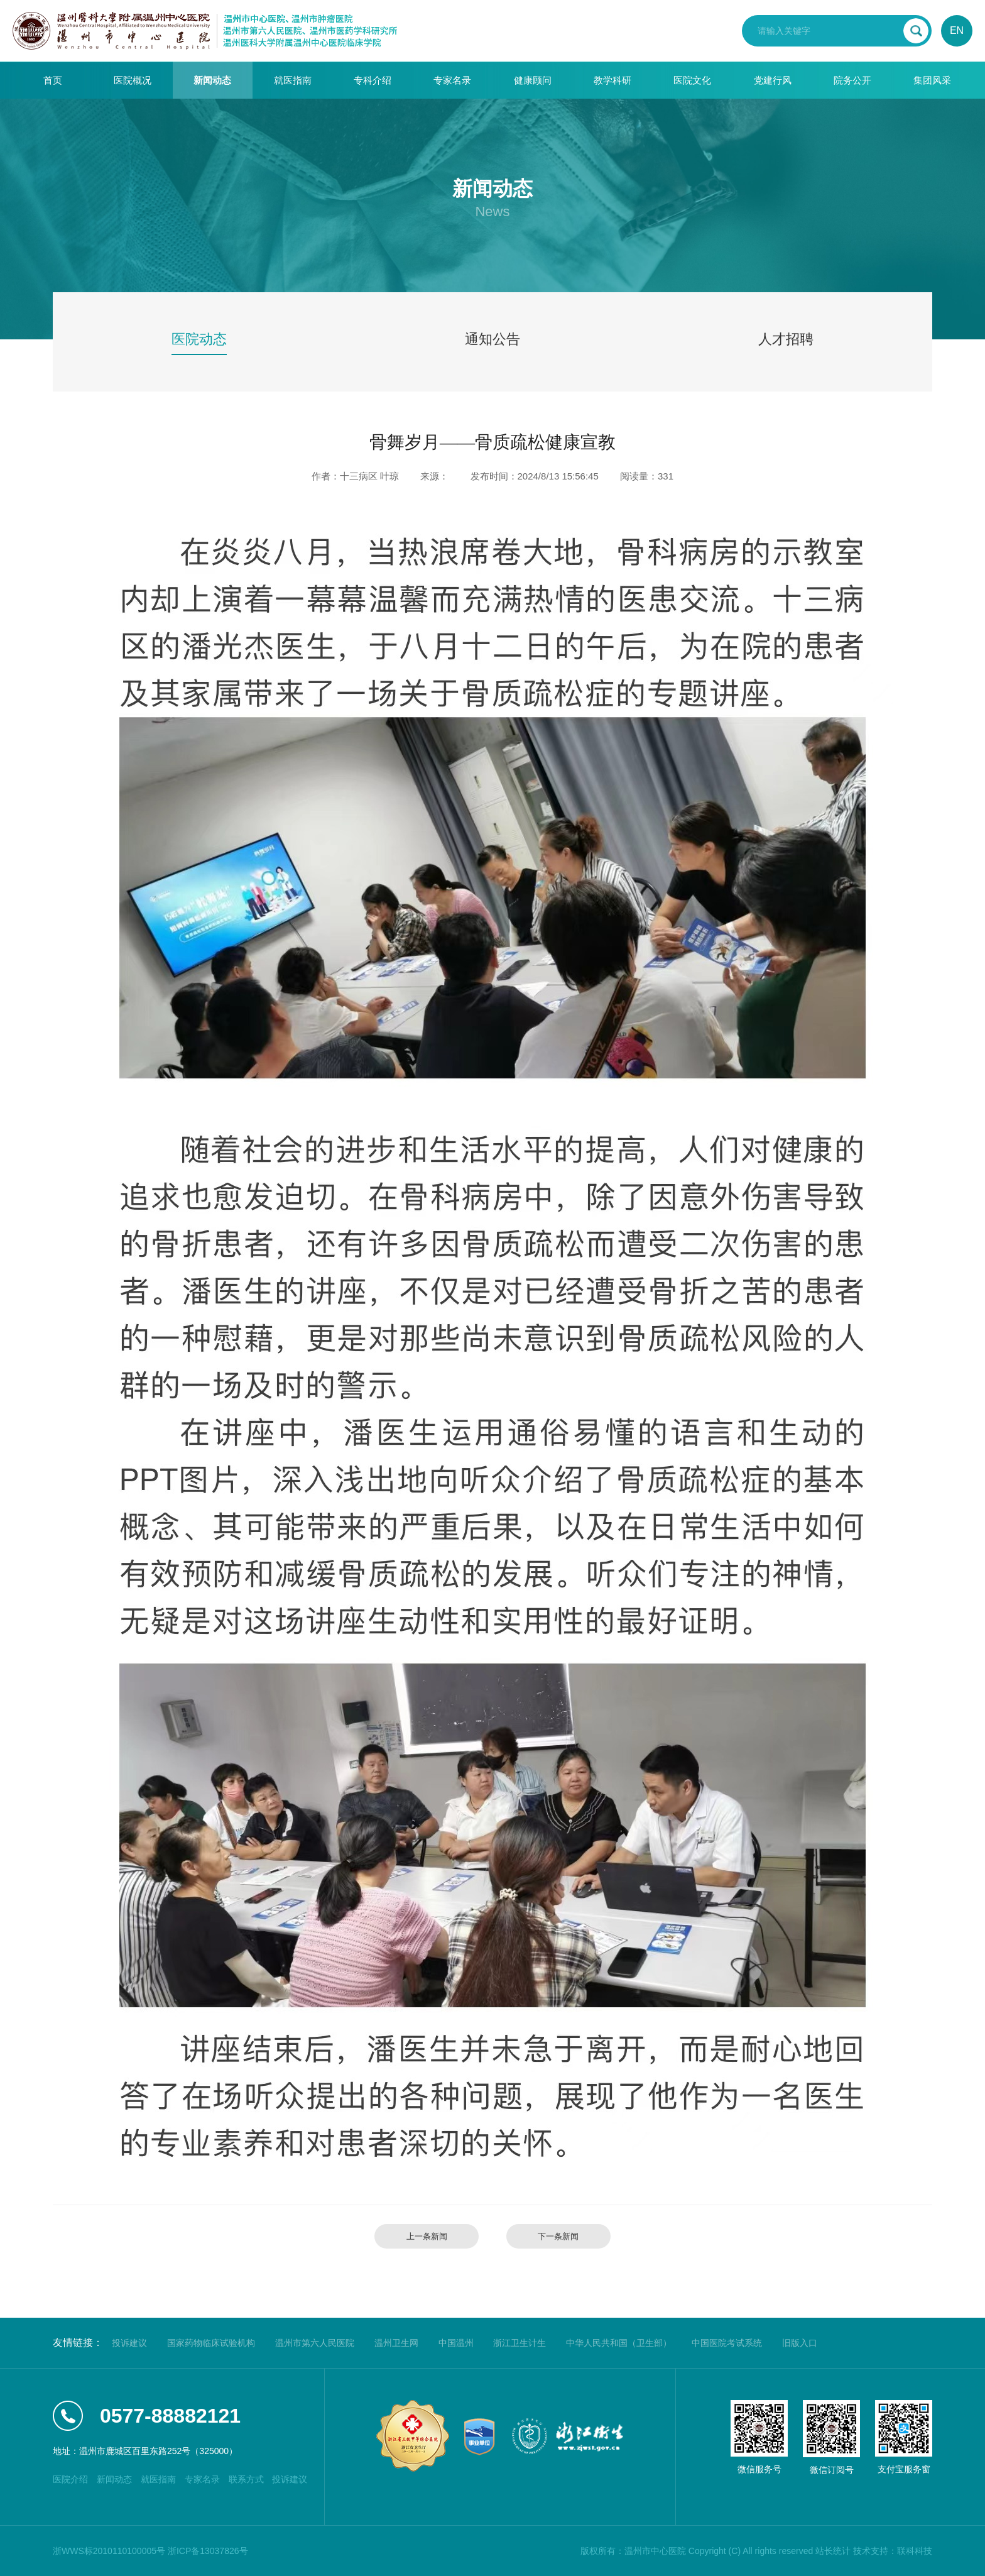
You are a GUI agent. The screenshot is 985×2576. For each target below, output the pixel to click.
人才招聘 (786, 339)
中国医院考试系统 (727, 2343)
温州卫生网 (396, 2343)
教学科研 (612, 80)
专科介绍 (372, 80)
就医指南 (293, 80)
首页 (52, 80)
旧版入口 (799, 2343)
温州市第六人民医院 (314, 2343)
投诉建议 (129, 2343)
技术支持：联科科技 (892, 2551)
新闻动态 (212, 80)
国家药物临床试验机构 (211, 2343)
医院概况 (132, 80)
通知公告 (492, 339)
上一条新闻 (426, 2236)
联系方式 (246, 2479)
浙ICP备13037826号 (208, 2551)
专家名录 (452, 80)
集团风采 (932, 80)
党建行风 (773, 80)
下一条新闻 (558, 2236)
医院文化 (692, 80)
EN (957, 30)
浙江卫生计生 (519, 2343)
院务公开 (852, 80)
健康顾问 (533, 80)
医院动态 (199, 339)
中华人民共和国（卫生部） (619, 2343)
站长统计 (833, 2551)
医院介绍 (70, 2479)
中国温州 (456, 2343)
